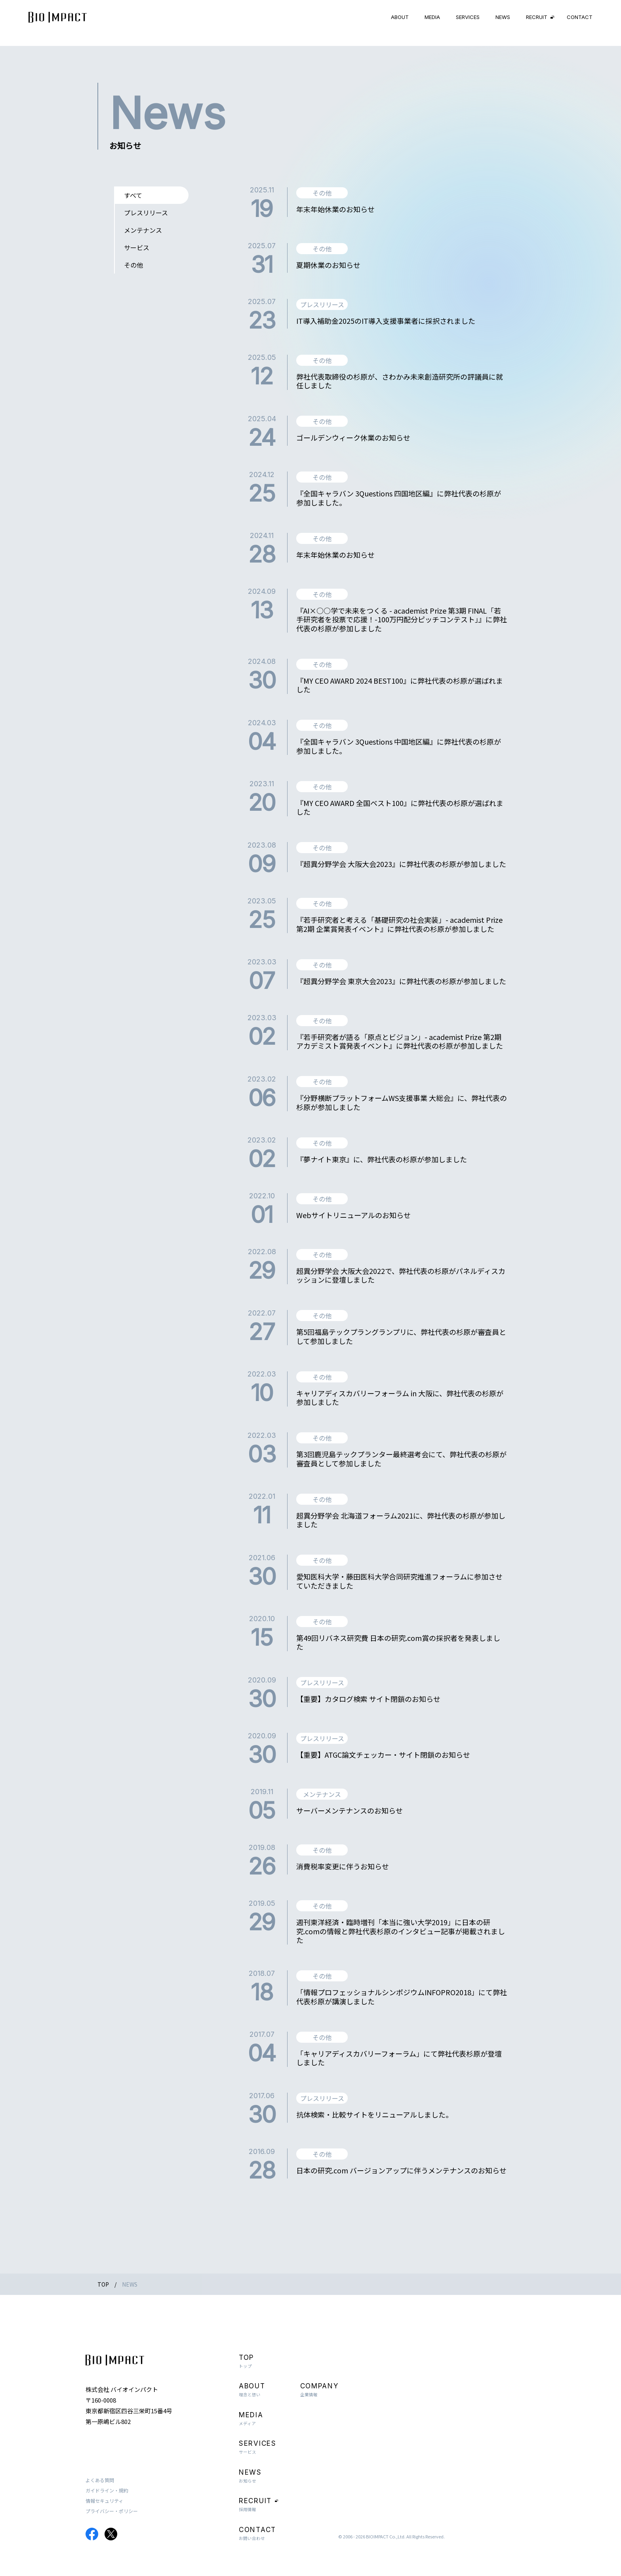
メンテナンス (143, 230)
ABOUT (400, 17)
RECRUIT (536, 17)
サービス (136, 247)
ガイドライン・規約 (107, 2490)
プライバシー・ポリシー (112, 2511)
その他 (133, 265)
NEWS (502, 17)
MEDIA (432, 17)
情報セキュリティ (104, 2500)
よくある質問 (100, 2480)
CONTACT (579, 17)
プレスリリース (146, 212)
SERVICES (468, 17)
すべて (133, 195)
